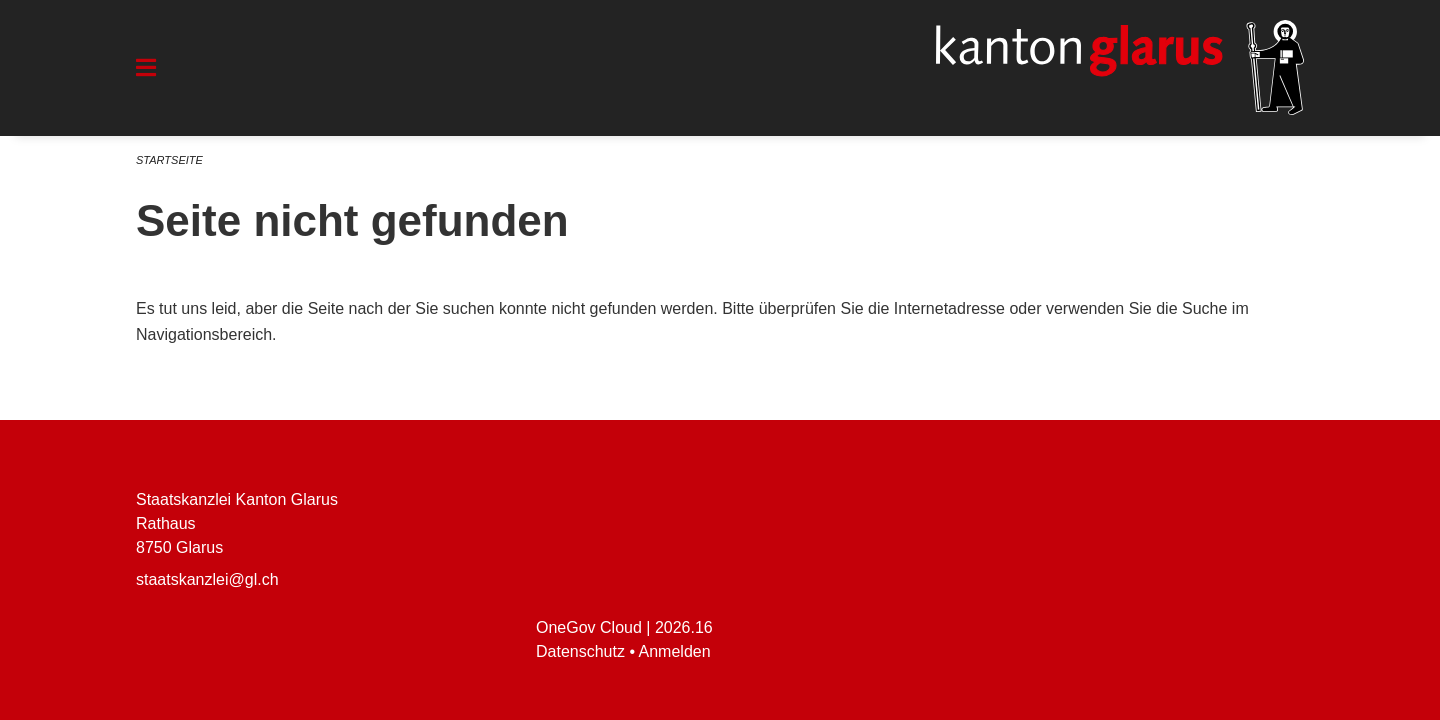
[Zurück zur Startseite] (1120, 68)
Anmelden (675, 651)
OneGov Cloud (589, 627)
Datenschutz (580, 651)
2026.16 (684, 627)
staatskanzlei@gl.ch (207, 579)
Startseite (169, 160)
